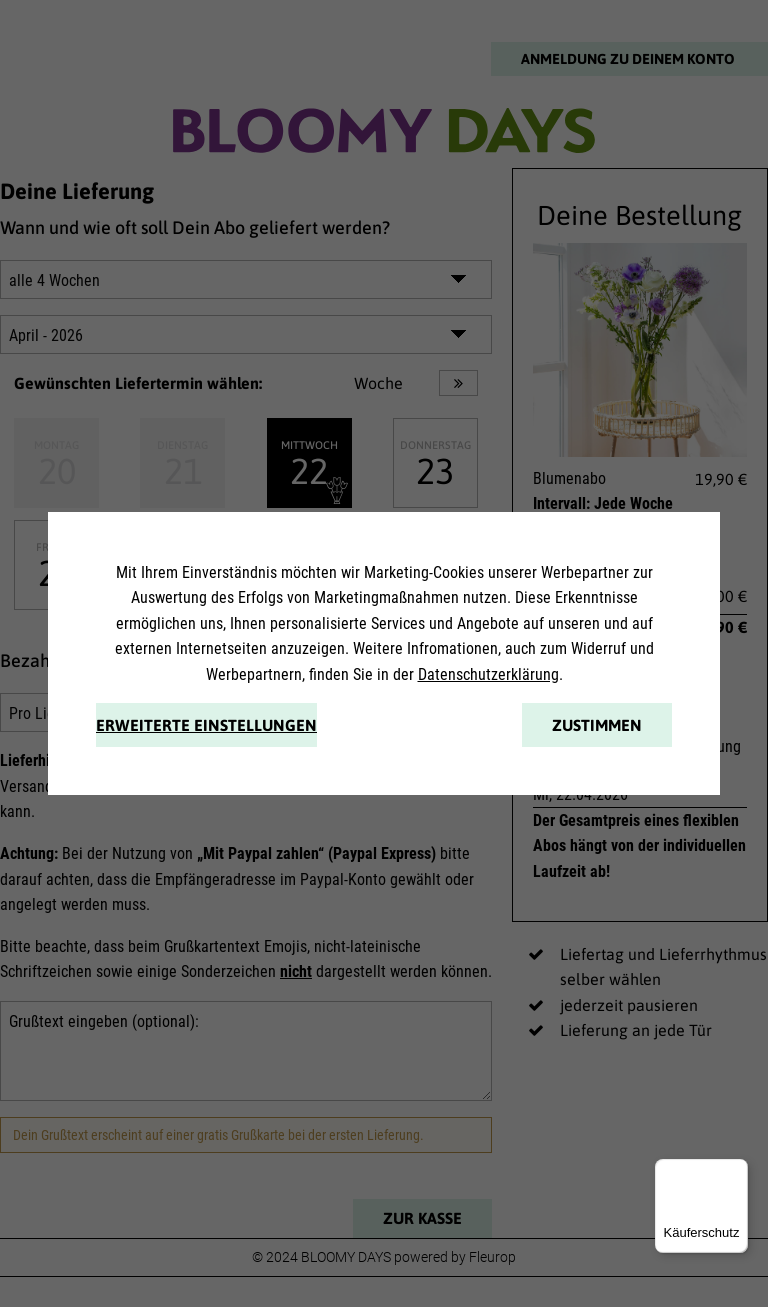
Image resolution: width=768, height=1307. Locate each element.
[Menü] (736, 1171)
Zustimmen (597, 725)
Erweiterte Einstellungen (206, 725)
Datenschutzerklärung (488, 674)
